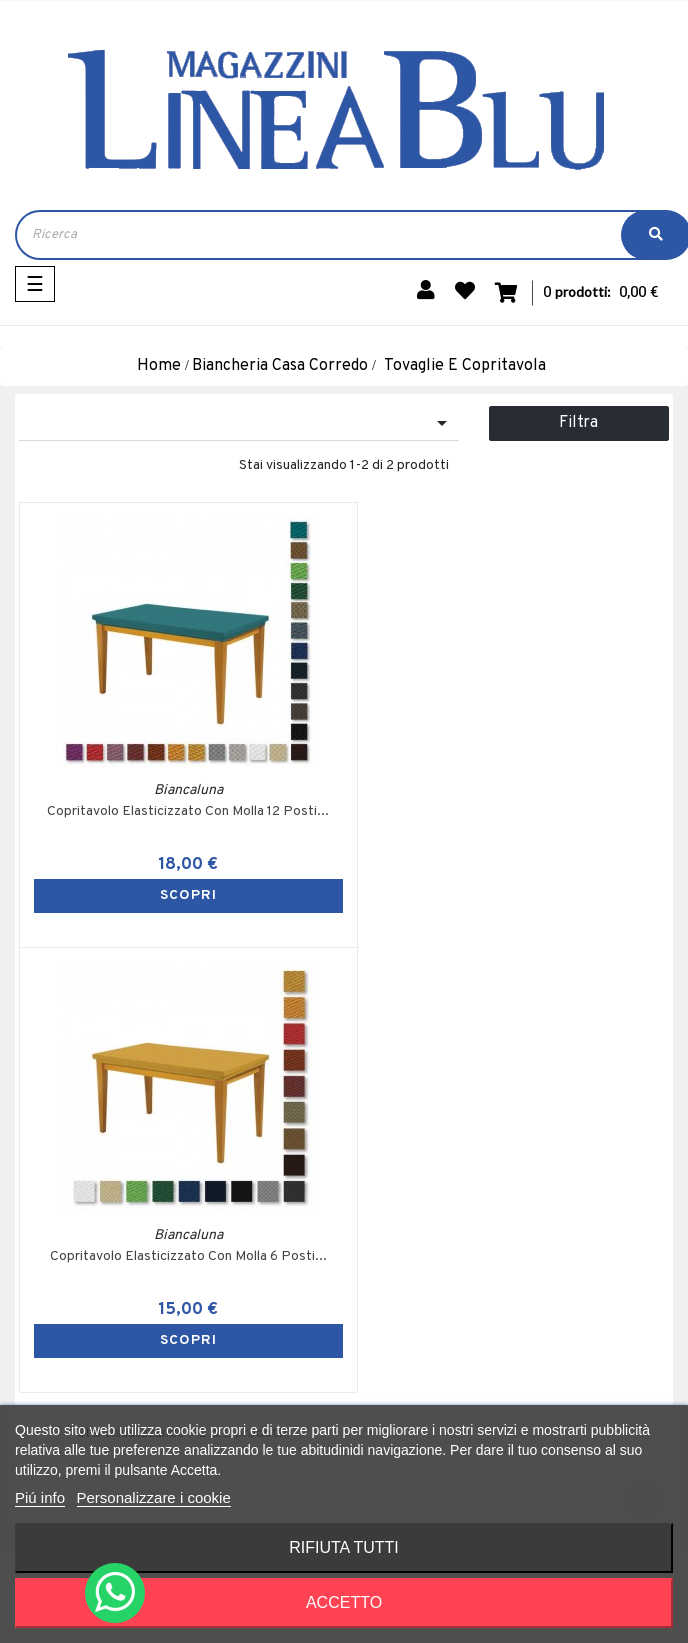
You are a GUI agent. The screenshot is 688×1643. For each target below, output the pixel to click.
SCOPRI (181, 895)
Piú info (40, 1497)
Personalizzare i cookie (154, 1497)
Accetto (344, 1602)
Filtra (578, 423)
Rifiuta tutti (344, 1547)
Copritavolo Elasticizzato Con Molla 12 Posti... (182, 812)
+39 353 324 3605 (150, 1382)
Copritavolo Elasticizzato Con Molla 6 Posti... (506, 812)
